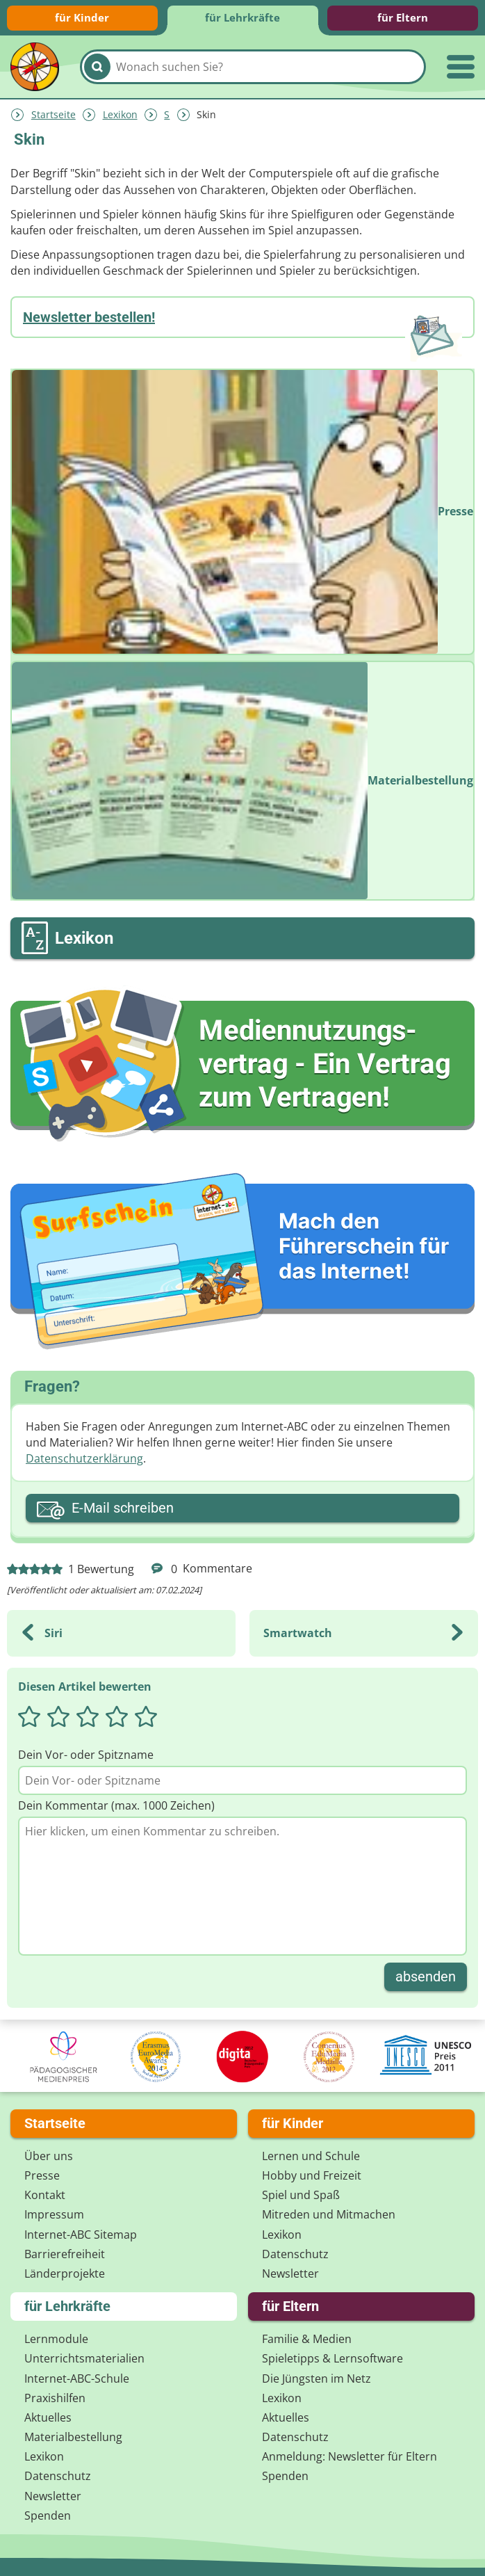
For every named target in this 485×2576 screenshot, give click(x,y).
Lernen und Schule (311, 2156)
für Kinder (82, 17)
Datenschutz (295, 2254)
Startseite (53, 114)
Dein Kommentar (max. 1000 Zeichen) (116, 1805)
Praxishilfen (54, 2398)
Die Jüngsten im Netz (316, 2378)
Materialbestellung (73, 2437)
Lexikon (120, 114)
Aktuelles (48, 2417)
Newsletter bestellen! (89, 317)
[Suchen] (97, 67)
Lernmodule (56, 2338)
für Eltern (402, 17)
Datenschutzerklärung (84, 1458)
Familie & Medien (307, 2338)
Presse (42, 2175)
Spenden (47, 2515)
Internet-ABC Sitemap (80, 2234)
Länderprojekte (64, 2273)
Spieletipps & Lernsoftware (332, 2358)
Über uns (48, 2156)
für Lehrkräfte (242, 17)
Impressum (54, 2214)
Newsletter (290, 2273)
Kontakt (44, 2195)
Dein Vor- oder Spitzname (86, 1754)
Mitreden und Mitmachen (328, 2214)
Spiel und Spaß (301, 2195)
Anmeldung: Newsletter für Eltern (349, 2456)
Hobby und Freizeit (311, 2175)
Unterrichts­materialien (84, 2358)
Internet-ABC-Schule (76, 2378)
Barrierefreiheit (64, 2254)
